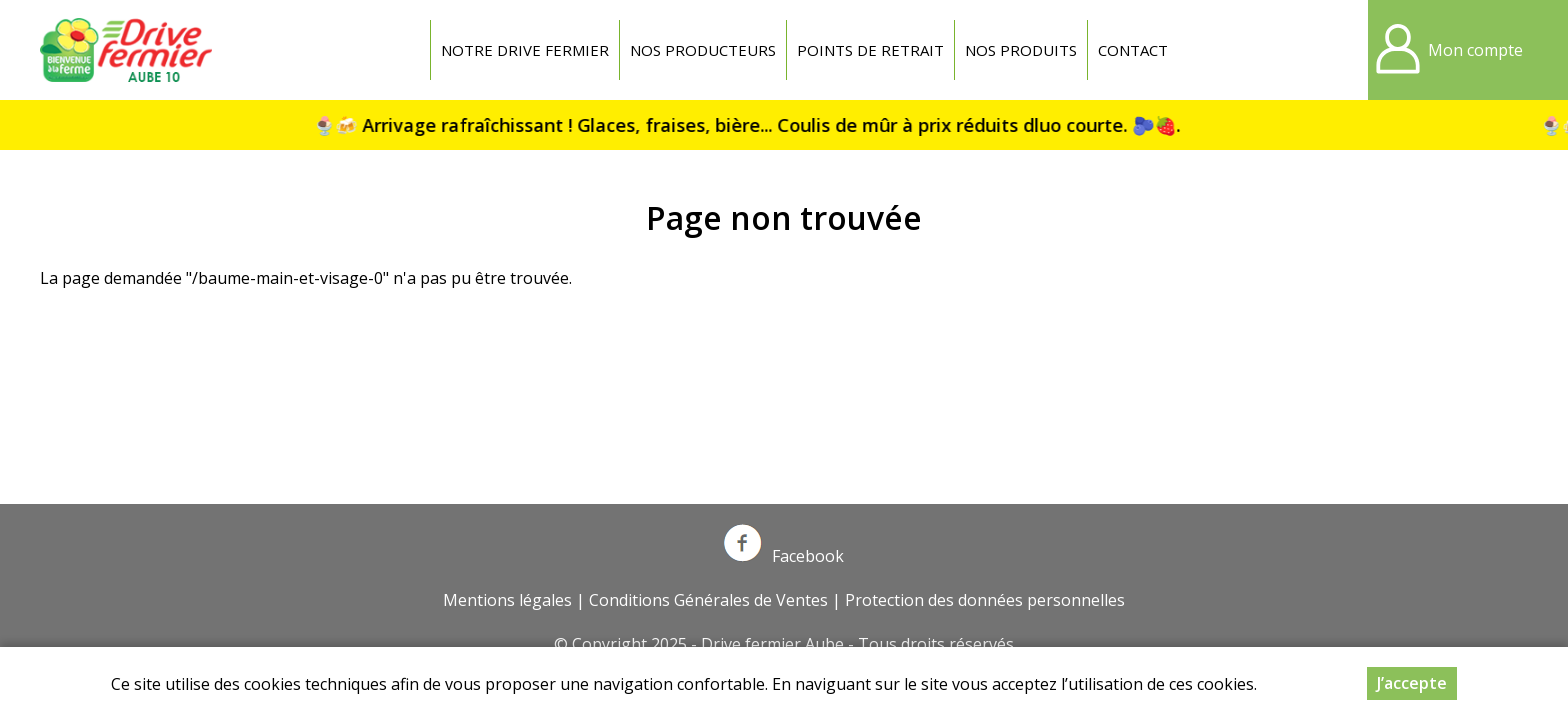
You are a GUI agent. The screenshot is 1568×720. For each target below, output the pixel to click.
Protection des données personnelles (985, 600)
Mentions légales (507, 600)
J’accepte (1412, 683)
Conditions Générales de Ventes (708, 600)
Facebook (784, 556)
